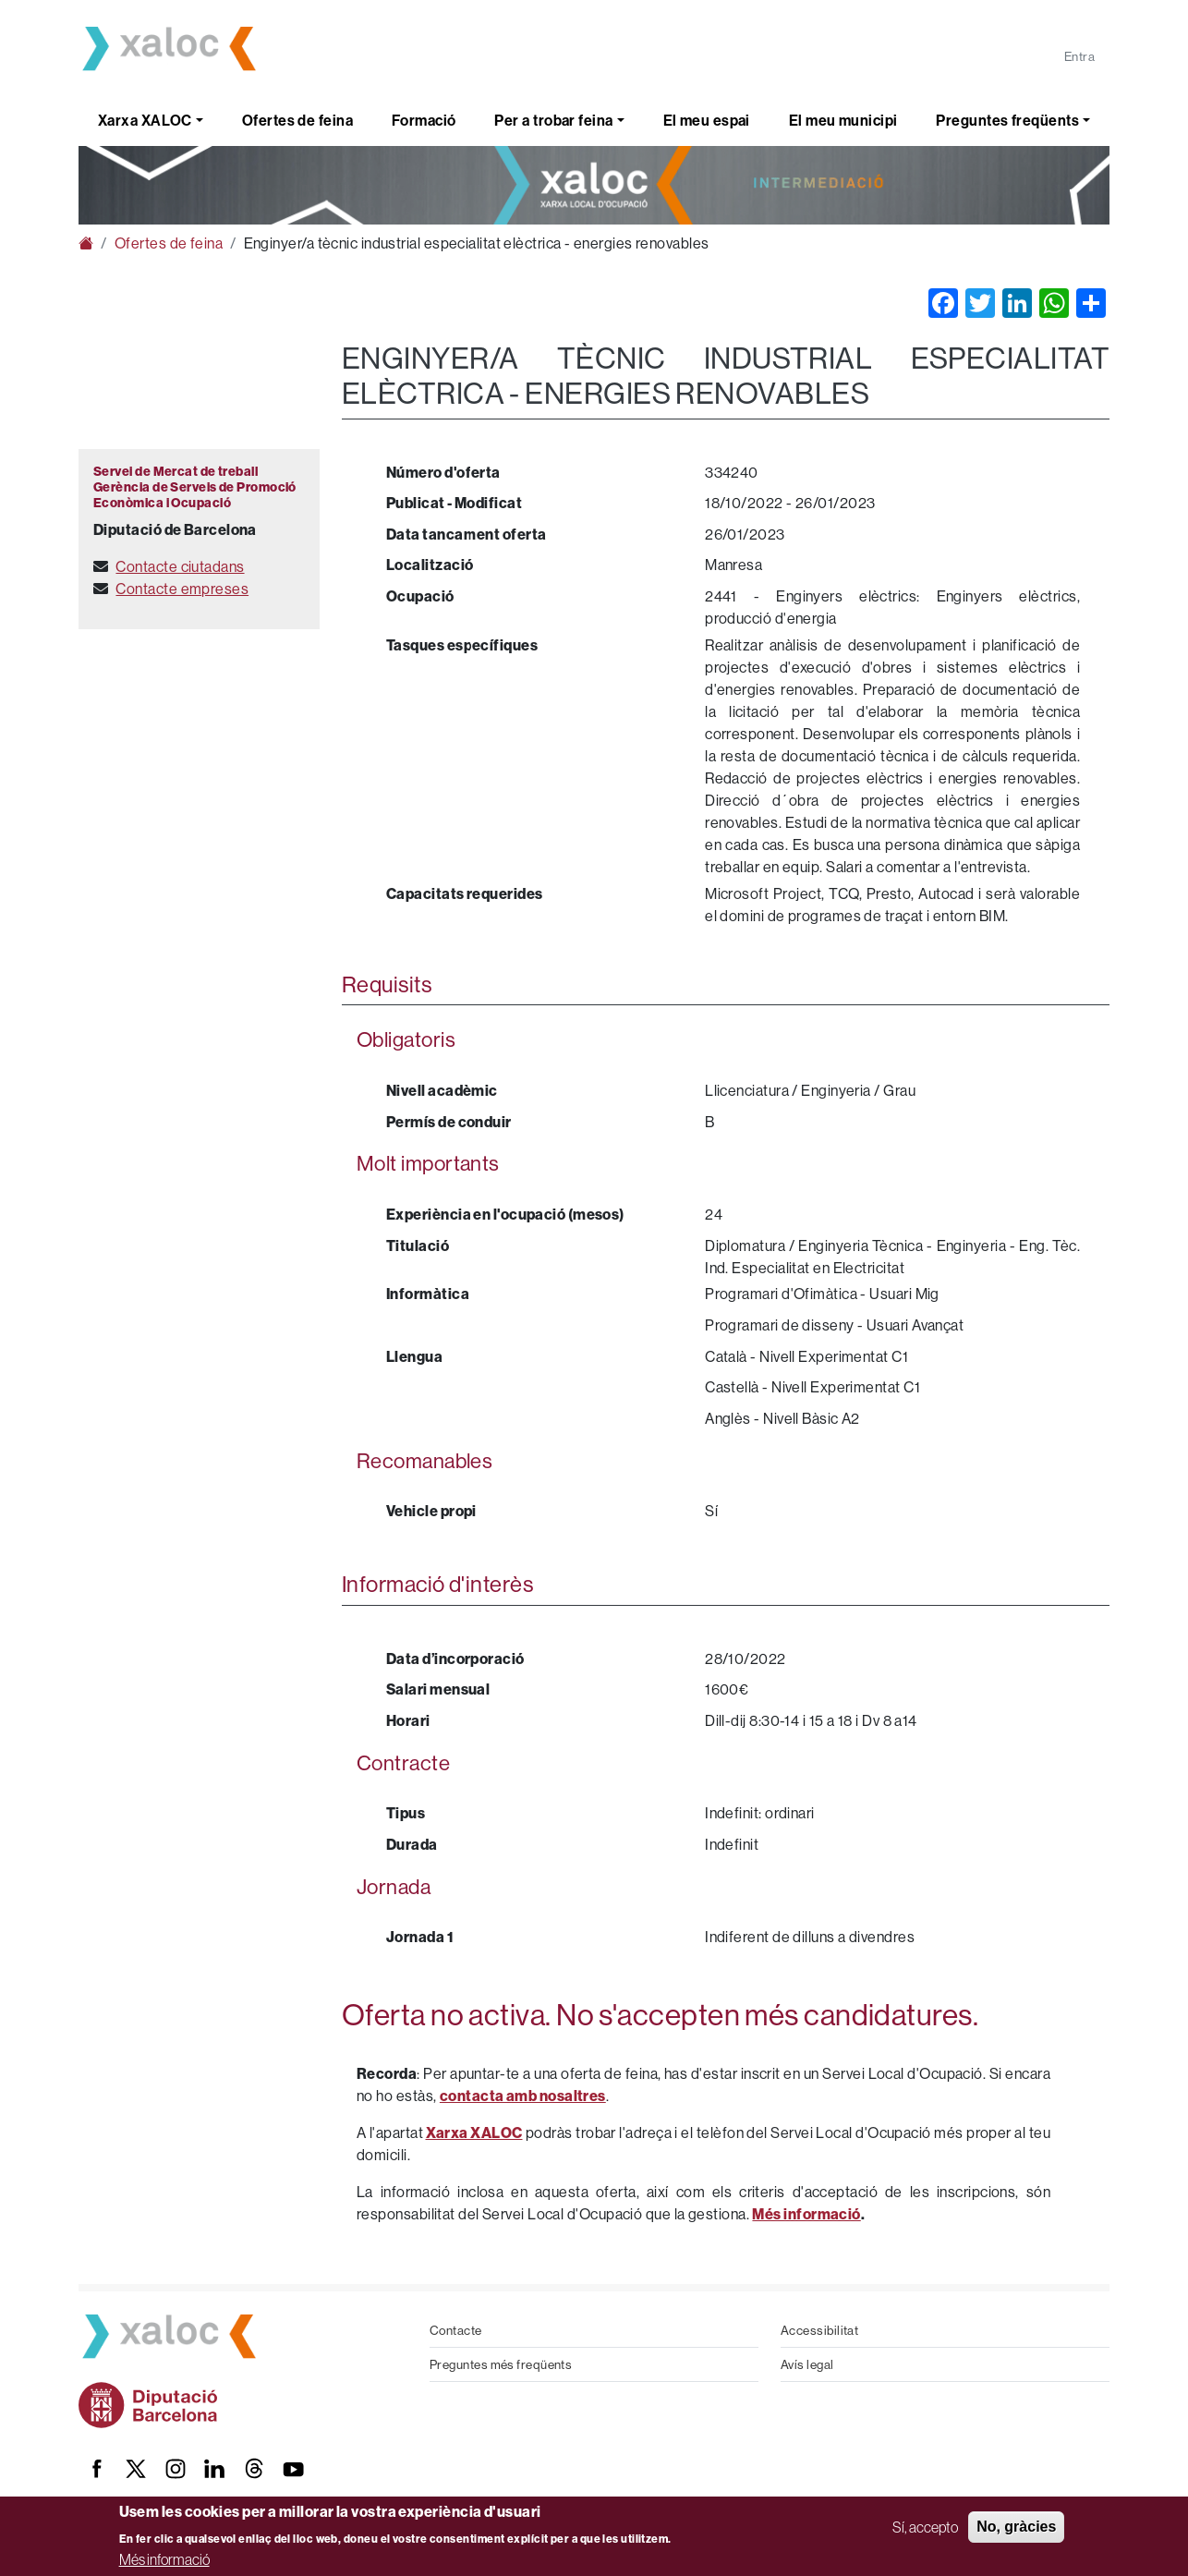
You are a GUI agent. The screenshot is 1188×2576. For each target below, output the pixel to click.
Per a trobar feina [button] (553, 120)
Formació (424, 120)
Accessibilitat (819, 2330)
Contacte (456, 2330)
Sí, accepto (925, 2527)
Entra (1079, 56)
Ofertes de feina (297, 120)
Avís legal (807, 2364)
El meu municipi (843, 120)
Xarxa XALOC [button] (145, 120)
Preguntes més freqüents (501, 2364)
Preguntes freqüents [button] (1007, 120)
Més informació (164, 2559)
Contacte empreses (182, 588)
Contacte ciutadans (179, 566)
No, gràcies (1016, 2526)
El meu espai (706, 120)
